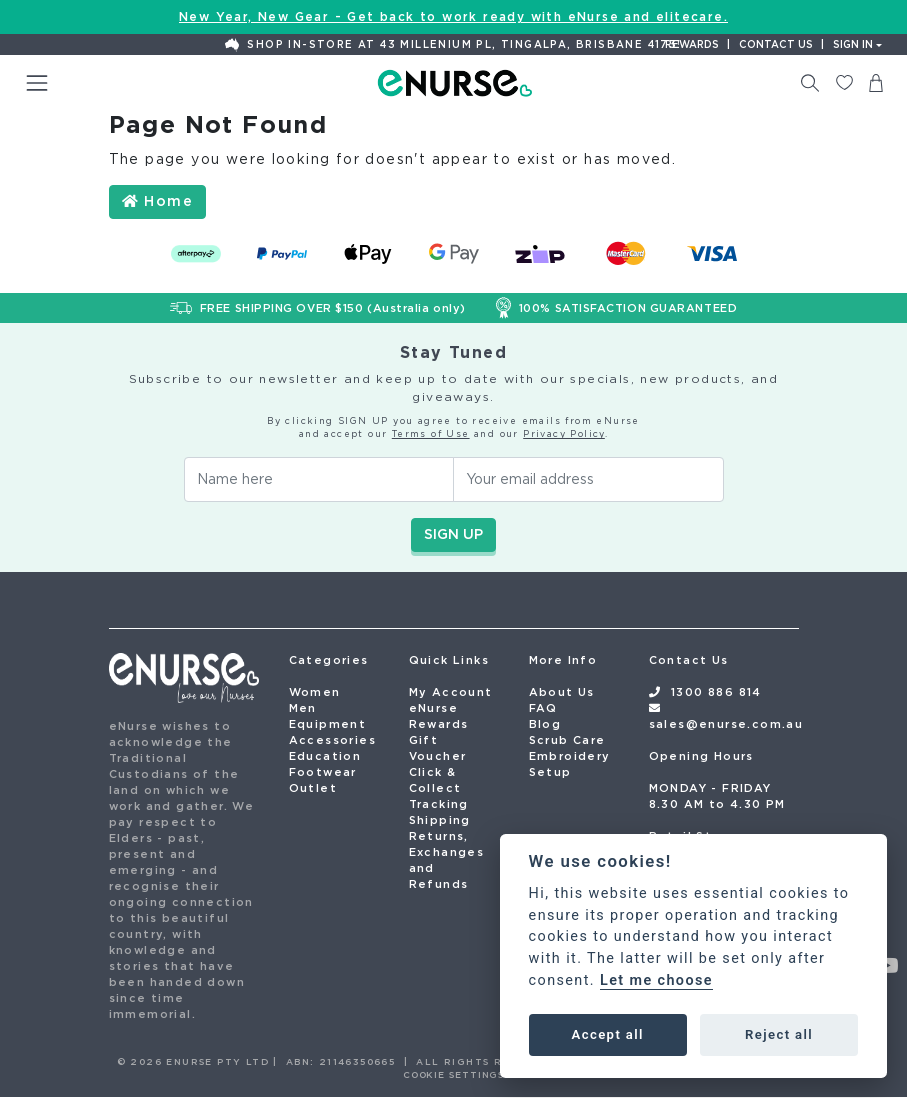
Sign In (853, 44)
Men (303, 708)
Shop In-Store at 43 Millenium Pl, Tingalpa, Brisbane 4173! (453, 45)
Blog (545, 724)
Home (157, 201)
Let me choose (656, 980)
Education (325, 756)
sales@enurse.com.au (726, 724)
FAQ (543, 708)
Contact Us (689, 660)
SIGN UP (453, 534)
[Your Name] (319, 479)
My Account (451, 692)
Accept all (608, 1034)
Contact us (776, 44)
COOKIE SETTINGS (454, 1074)
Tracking (439, 804)
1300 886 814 (716, 692)
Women (315, 692)
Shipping (440, 820)
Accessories (332, 740)
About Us (562, 692)
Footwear (323, 772)
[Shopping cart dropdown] (876, 83)
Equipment (328, 724)
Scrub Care (567, 740)
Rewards (692, 44)
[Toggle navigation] (37, 83)
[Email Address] (588, 479)
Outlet (313, 788)
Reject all (779, 1034)
